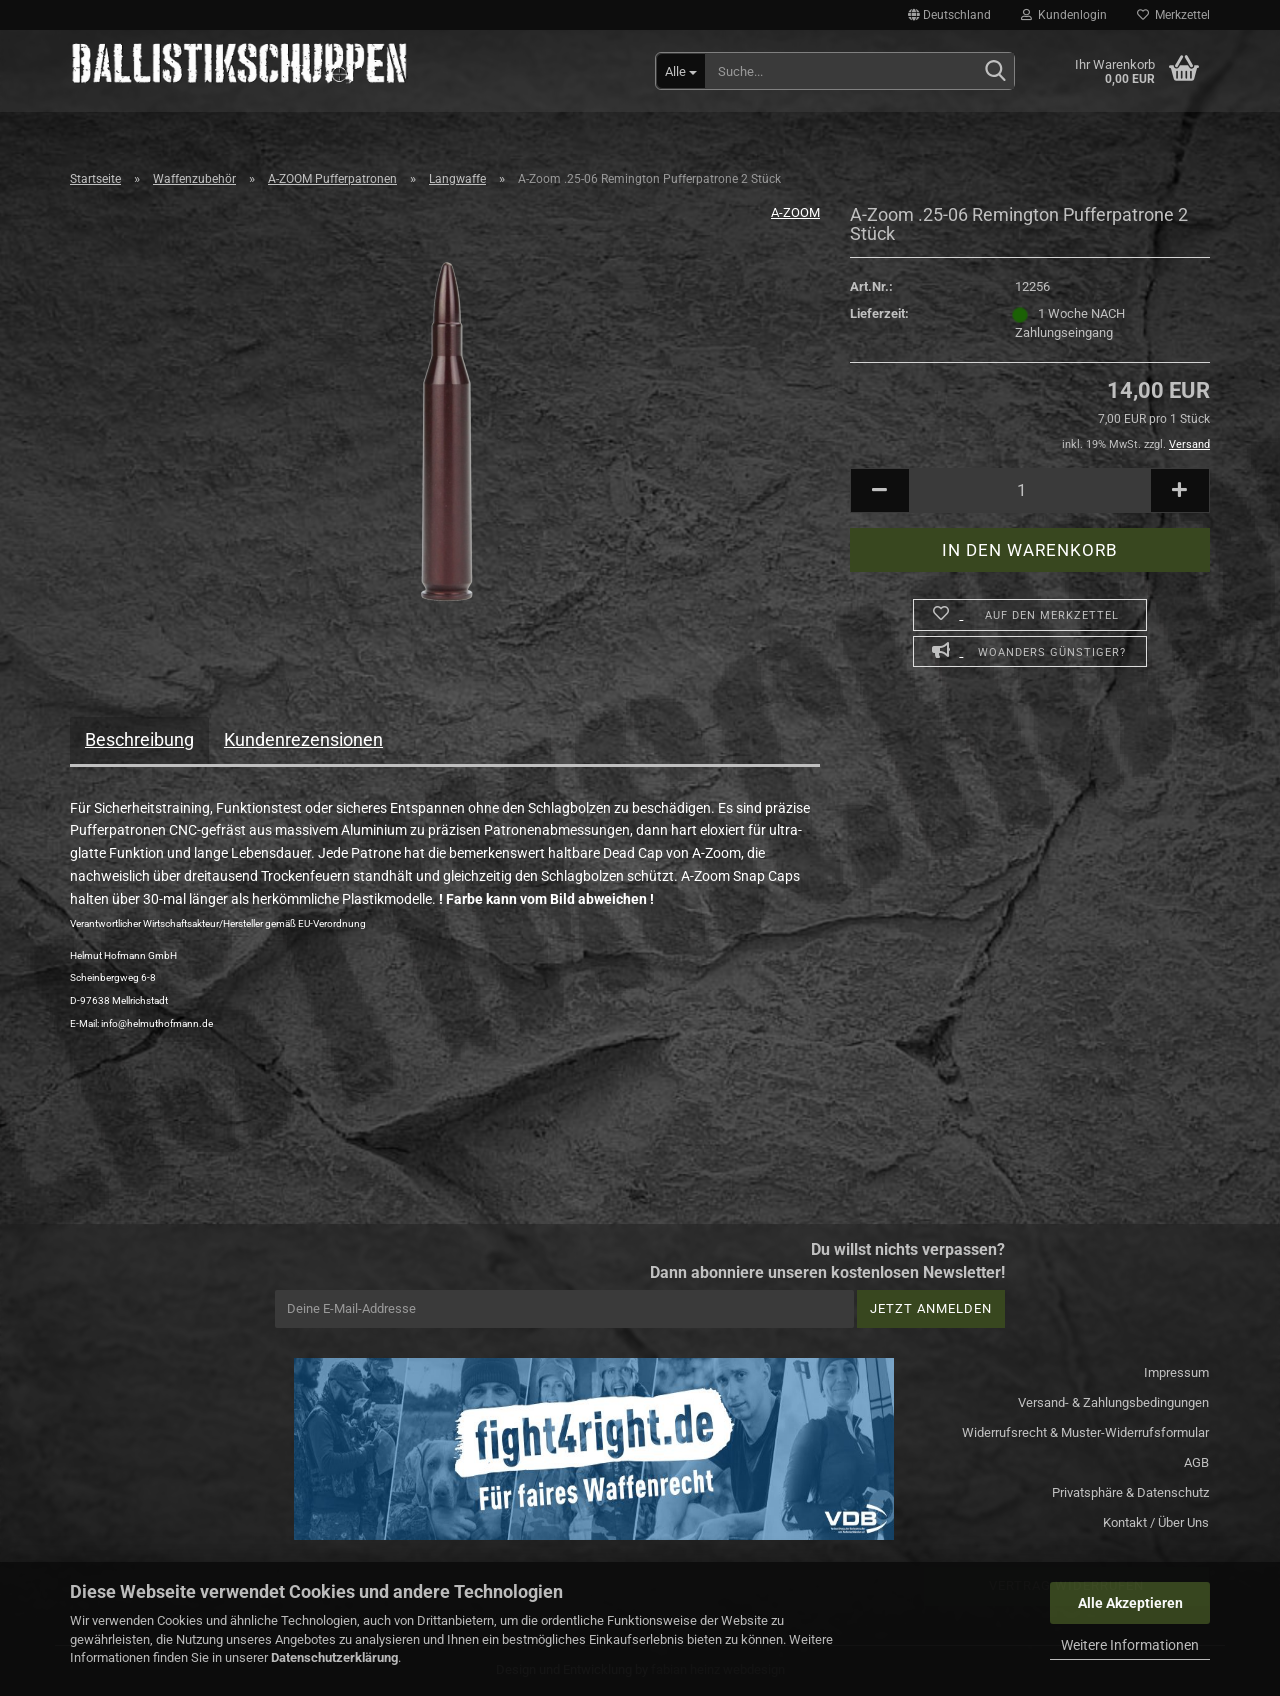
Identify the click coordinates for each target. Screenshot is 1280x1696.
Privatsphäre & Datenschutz (1130, 1492)
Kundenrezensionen (303, 739)
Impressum (1176, 1372)
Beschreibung (139, 739)
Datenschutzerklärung (334, 1657)
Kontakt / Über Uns (1156, 1522)
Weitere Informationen (1130, 1645)
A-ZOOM (795, 212)
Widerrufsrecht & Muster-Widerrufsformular (1085, 1432)
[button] (949, 15)
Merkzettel (1173, 15)
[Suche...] (681, 71)
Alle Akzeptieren (1130, 1603)
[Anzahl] (1030, 490)
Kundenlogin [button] (1064, 15)
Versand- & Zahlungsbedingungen (1113, 1402)
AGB (1196, 1462)
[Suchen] (995, 72)
